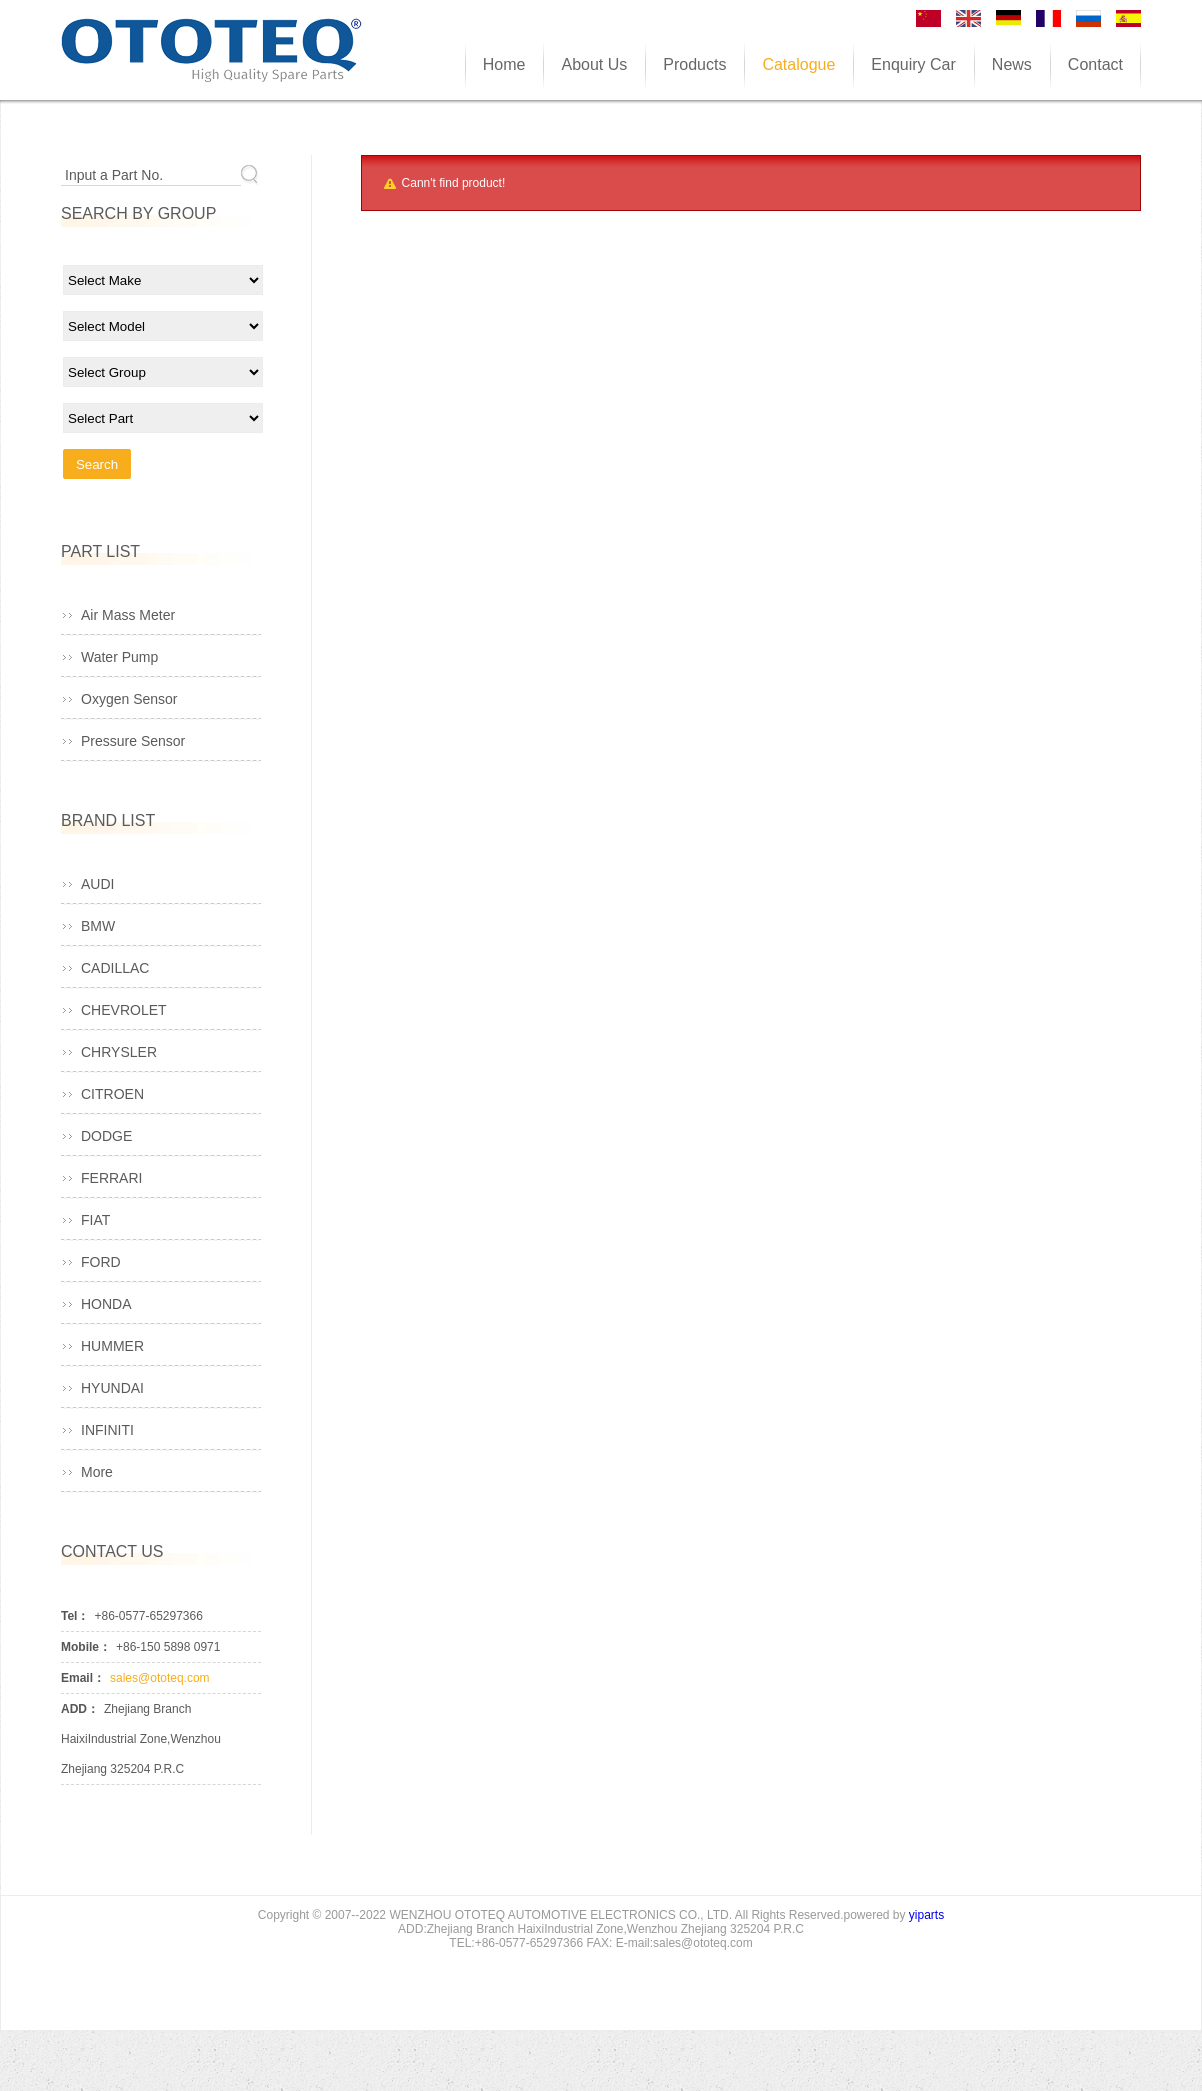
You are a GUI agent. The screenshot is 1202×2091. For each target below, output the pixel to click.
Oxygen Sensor (129, 699)
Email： (83, 1678)
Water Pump (119, 657)
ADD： (80, 1709)
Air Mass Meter (128, 615)
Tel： (75, 1616)
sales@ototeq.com (160, 1678)
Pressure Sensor (133, 741)
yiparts (926, 1915)
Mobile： (86, 1647)
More (97, 1472)
